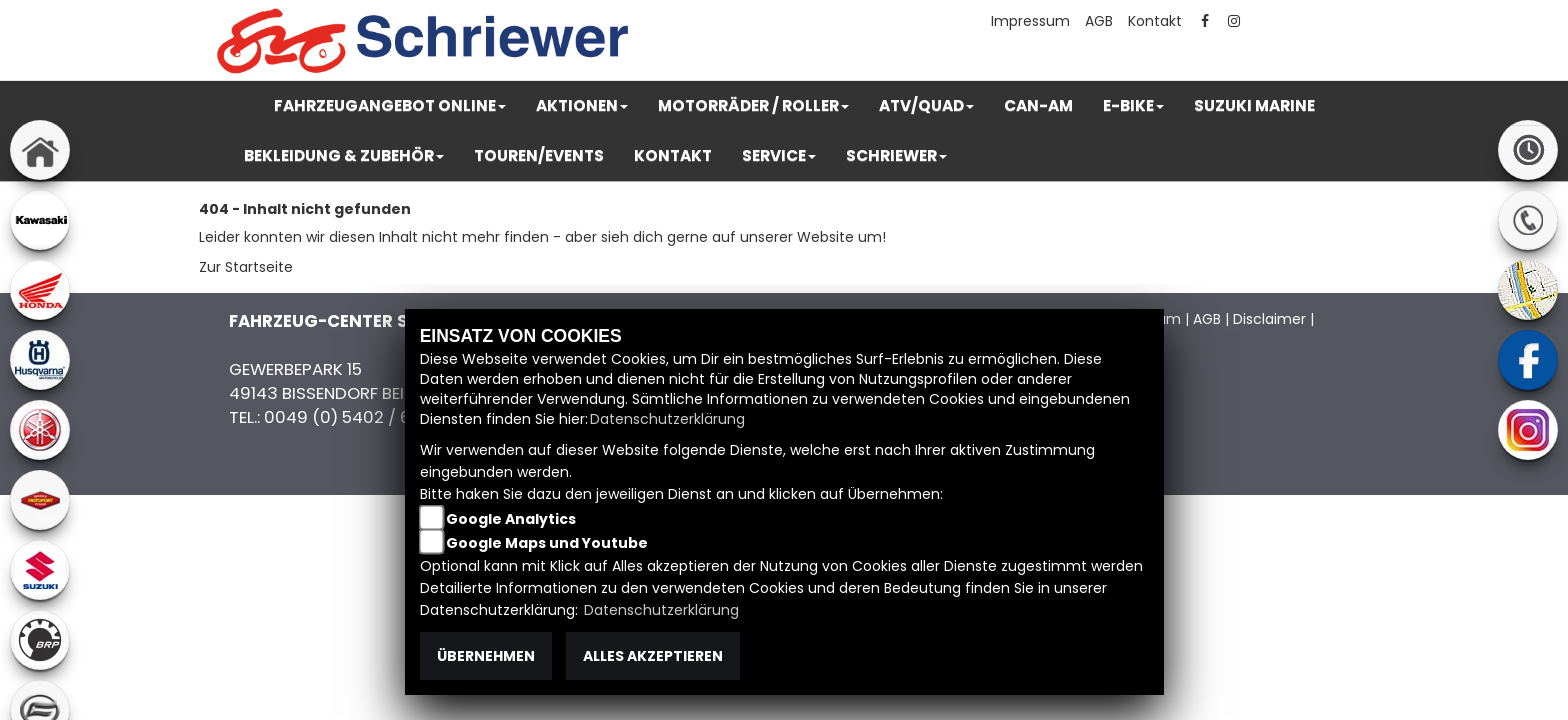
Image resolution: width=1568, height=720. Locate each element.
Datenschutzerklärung (667, 419)
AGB (1099, 21)
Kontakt (1155, 21)
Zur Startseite (246, 267)
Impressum (1030, 21)
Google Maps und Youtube (547, 543)
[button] (390, 106)
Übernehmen (486, 656)
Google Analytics (511, 519)
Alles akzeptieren (653, 656)
